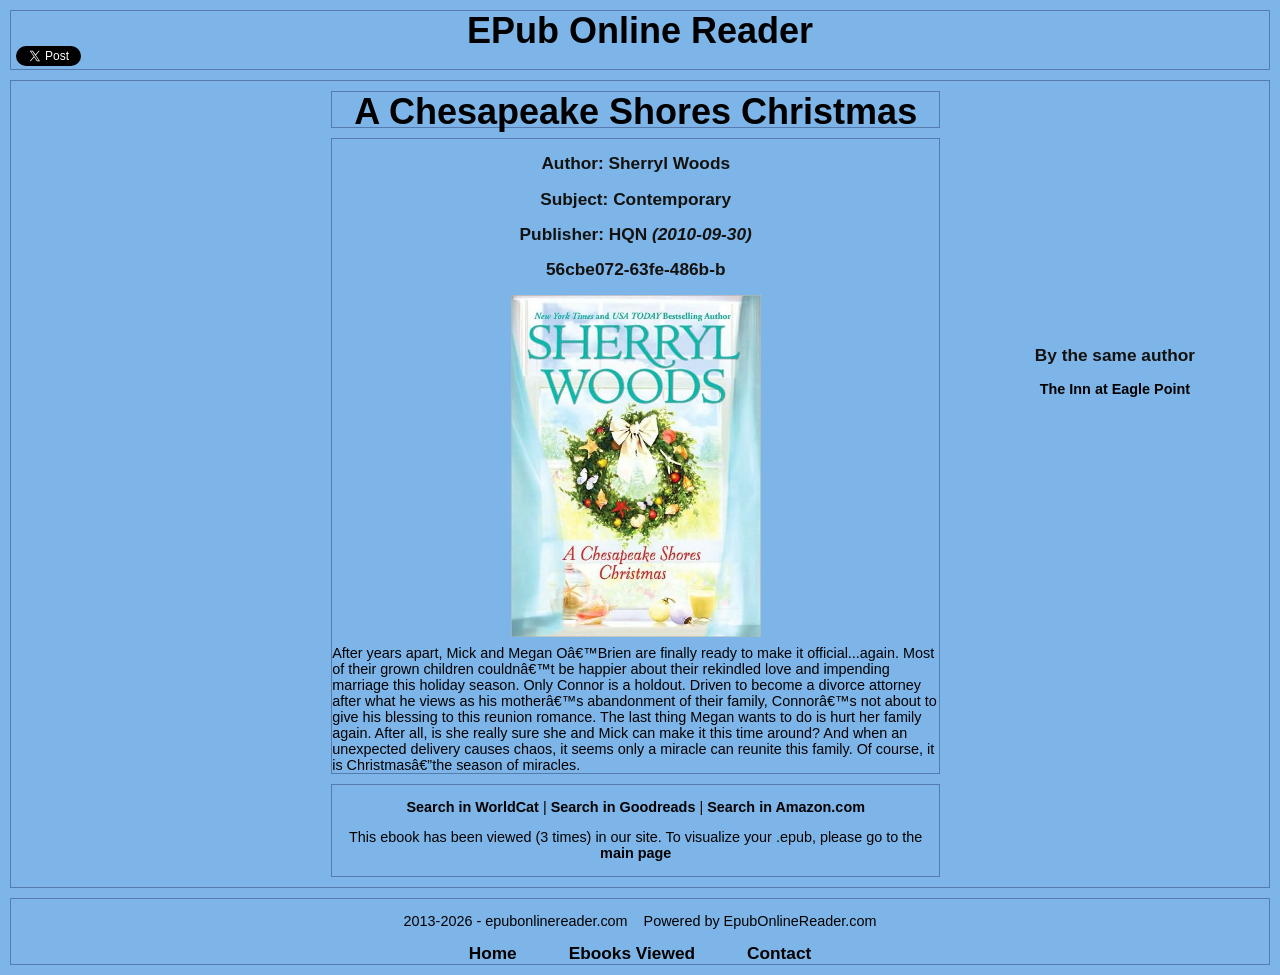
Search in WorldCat (472, 807)
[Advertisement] (165, 206)
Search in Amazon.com (786, 807)
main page (635, 853)
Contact (779, 953)
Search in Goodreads (623, 807)
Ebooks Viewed (632, 953)
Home (493, 953)
